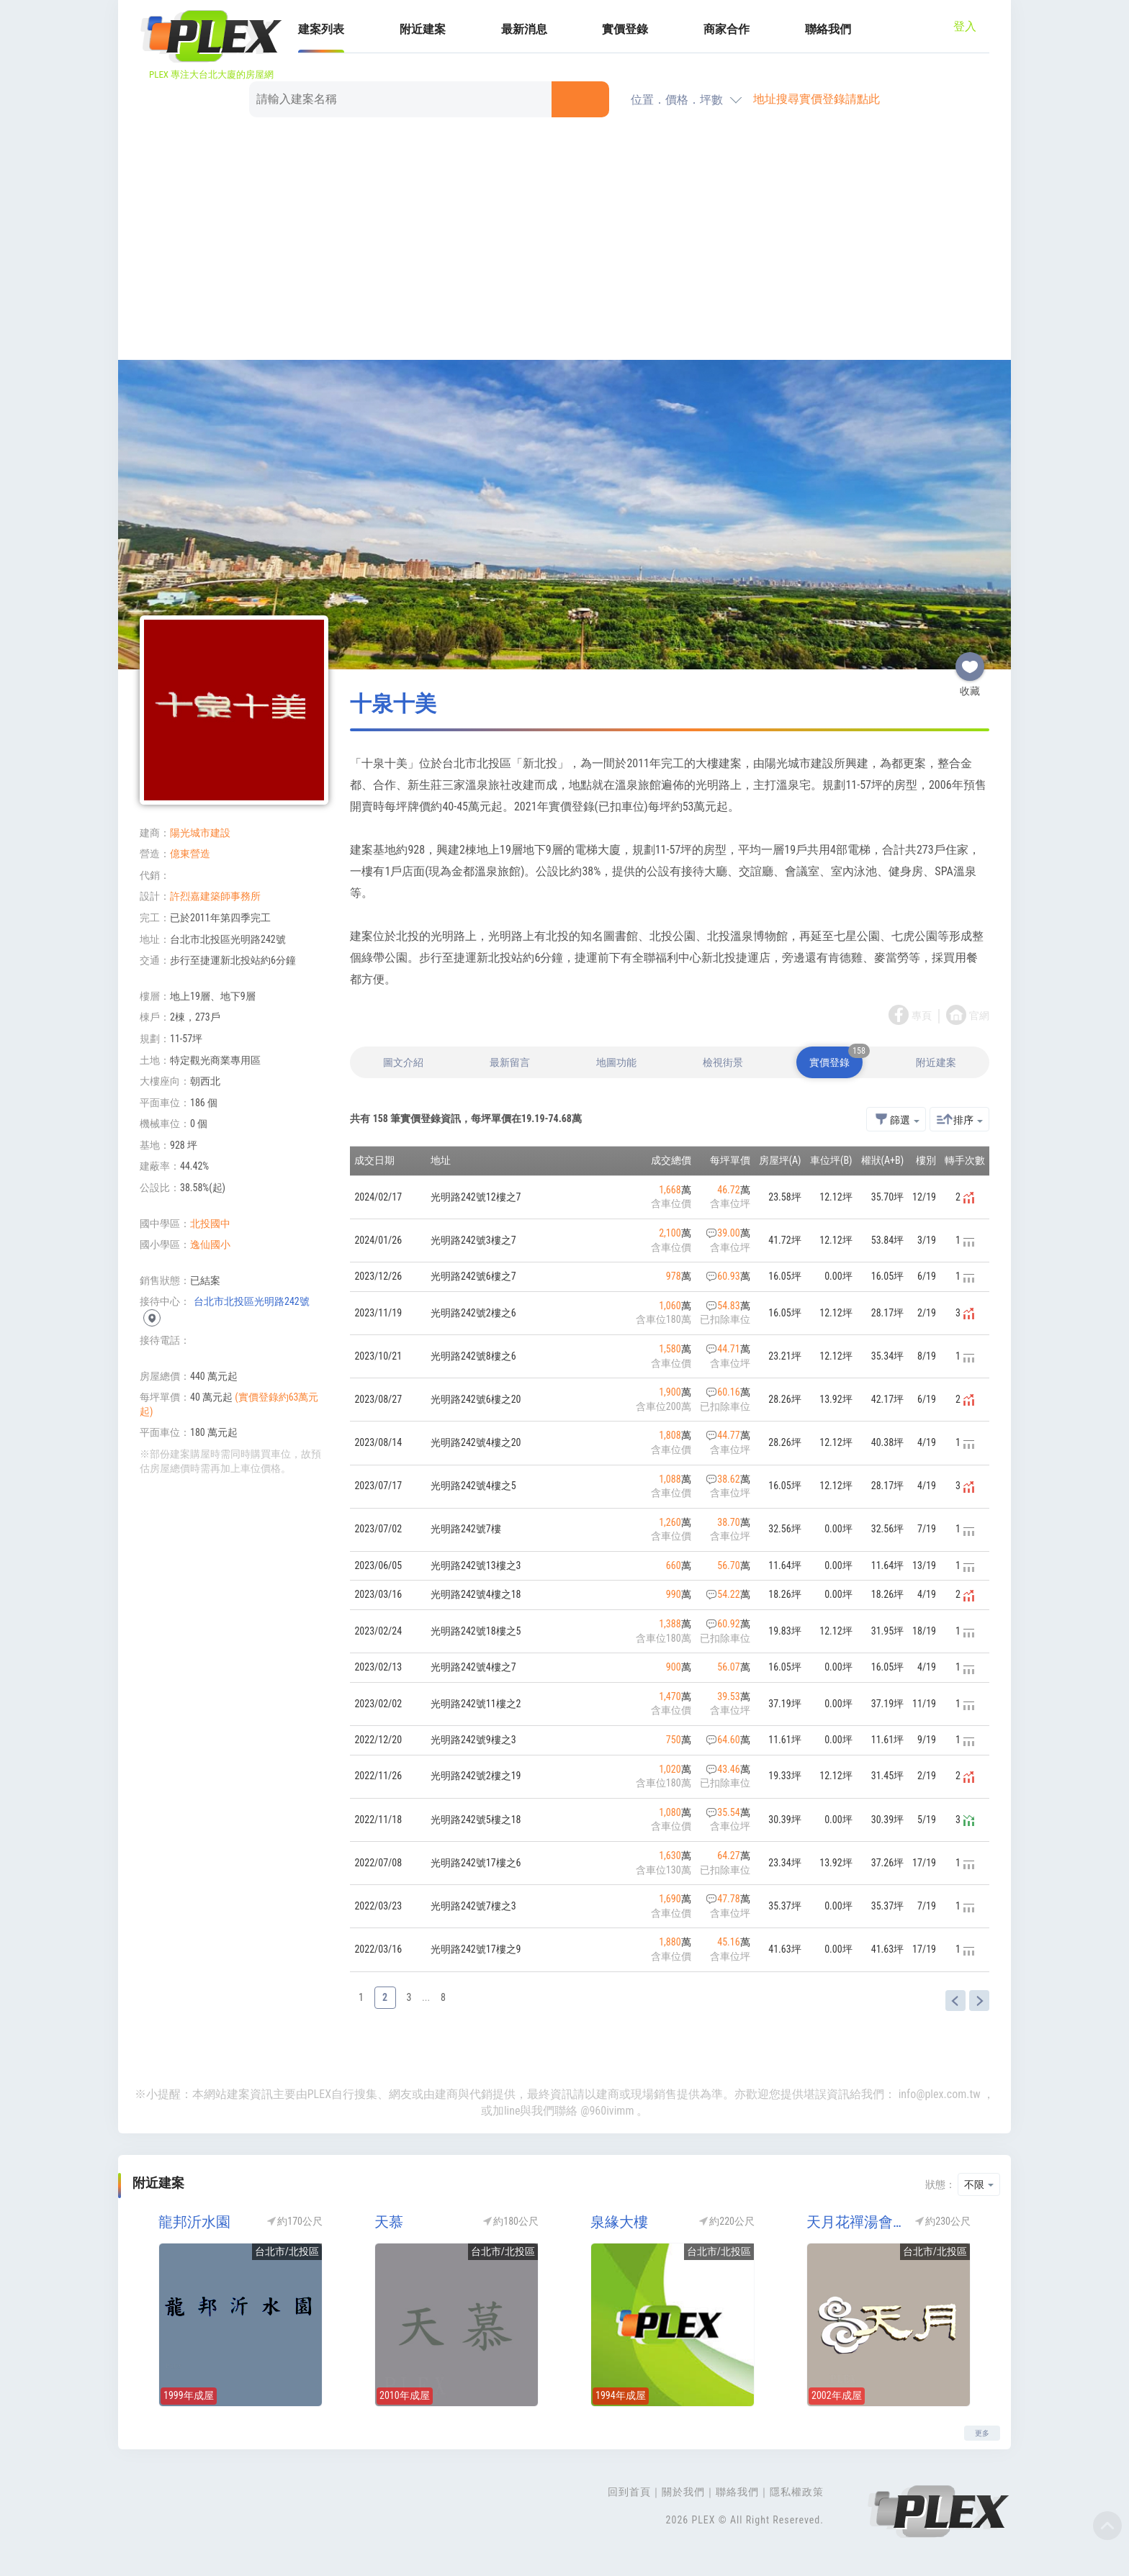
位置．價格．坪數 (677, 100)
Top (1107, 2525)
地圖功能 (616, 1062)
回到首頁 (629, 2492)
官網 (979, 1015)
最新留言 (510, 1062)
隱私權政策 (797, 2492)
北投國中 (210, 1223)
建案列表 (321, 29)
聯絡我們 (828, 29)
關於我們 (683, 2492)
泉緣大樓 (619, 2222)
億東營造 (190, 853)
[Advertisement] (564, 241)
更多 (982, 2433)
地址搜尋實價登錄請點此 (816, 99)
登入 (964, 26)
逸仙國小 (210, 1244)
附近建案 (423, 29)
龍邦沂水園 (194, 2222)
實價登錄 (625, 29)
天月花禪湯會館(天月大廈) (856, 2222)
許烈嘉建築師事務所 (215, 896)
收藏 (969, 660)
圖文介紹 (403, 1062)
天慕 (388, 2222)
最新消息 (524, 29)
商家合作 (726, 29)
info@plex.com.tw (940, 2094)
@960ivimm (607, 2111)
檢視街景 (723, 1062)
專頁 (922, 1015)
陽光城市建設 (200, 833)
